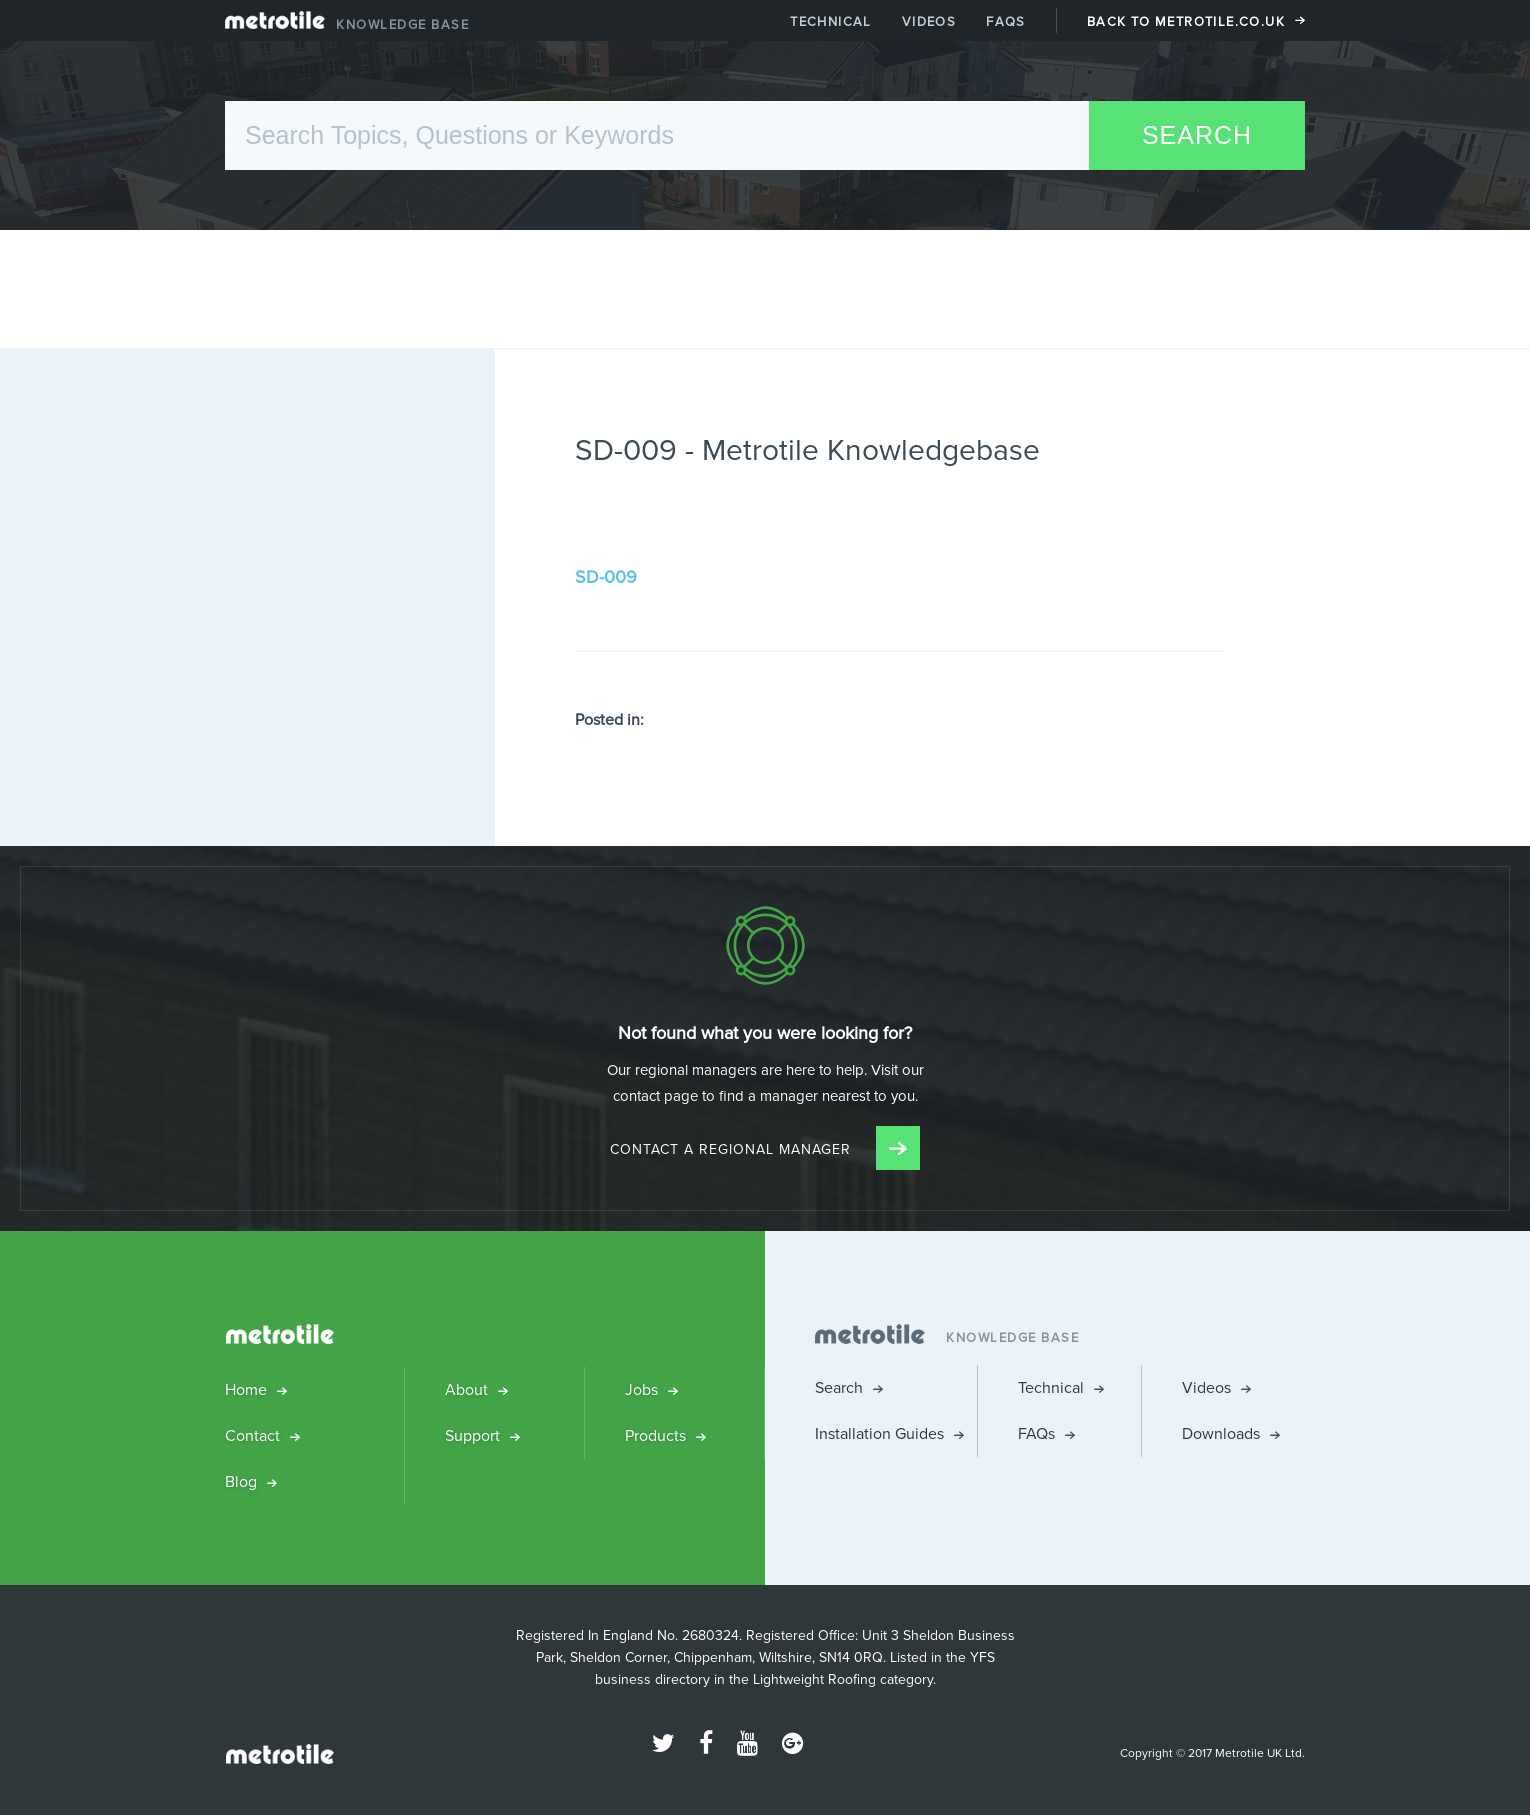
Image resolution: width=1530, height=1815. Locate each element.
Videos (929, 21)
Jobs (641, 1389)
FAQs (1006, 21)
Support (472, 1435)
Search (839, 1387)
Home (246, 1389)
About (466, 1389)
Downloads (1221, 1433)
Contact (252, 1435)
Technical (831, 21)
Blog (241, 1481)
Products (655, 1435)
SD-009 (606, 577)
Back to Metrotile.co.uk (1186, 21)
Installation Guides (879, 1433)
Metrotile (275, 25)
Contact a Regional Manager (765, 1149)
